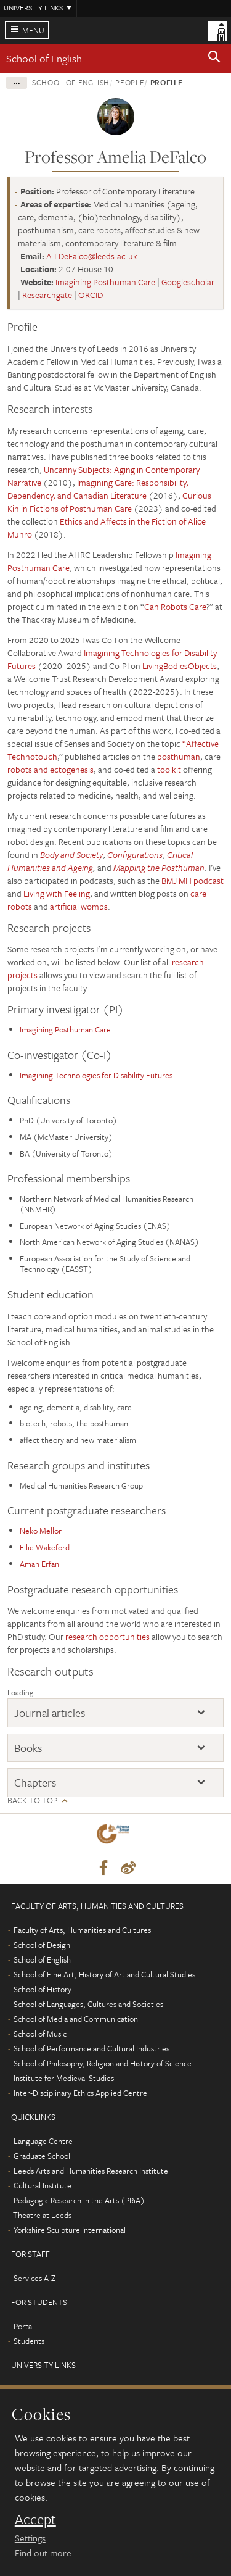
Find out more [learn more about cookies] (43, 2552)
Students (29, 2341)
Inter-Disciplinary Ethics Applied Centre (80, 2093)
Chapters (35, 1782)
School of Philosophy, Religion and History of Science (103, 2063)
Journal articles (49, 1713)
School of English (44, 58)
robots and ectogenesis (50, 769)
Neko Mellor (41, 1530)
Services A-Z (34, 2278)
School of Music (40, 2033)
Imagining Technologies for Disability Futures (96, 1075)
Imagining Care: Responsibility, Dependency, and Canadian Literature (97, 489)
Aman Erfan (39, 1564)
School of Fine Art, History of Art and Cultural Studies (104, 1974)
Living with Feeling (56, 893)
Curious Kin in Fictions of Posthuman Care (109, 502)
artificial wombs (78, 906)
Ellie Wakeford (45, 1547)
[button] (214, 58)
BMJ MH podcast (192, 880)
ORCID (90, 294)
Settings (30, 2538)
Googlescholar (187, 281)
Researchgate (47, 294)
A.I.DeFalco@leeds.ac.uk (91, 255)
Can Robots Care (175, 606)
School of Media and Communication (76, 2019)
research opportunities (107, 1636)
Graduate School (42, 2156)
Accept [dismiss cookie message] (35, 2519)
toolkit (170, 769)
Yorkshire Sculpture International (70, 2230)
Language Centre (43, 2141)
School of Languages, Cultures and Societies (88, 2004)
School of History (42, 1989)
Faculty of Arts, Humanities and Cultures (82, 1930)
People (129, 82)
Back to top (32, 1800)
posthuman (178, 756)
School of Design (42, 1944)
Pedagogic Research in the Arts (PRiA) (79, 2200)
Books (28, 1748)
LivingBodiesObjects (179, 665)
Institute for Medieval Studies (64, 2078)
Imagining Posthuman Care (105, 281)
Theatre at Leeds (42, 2215)
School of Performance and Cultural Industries (91, 2048)
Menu (33, 30)
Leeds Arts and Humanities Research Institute (91, 2170)
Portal (24, 2326)
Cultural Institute (42, 2185)
